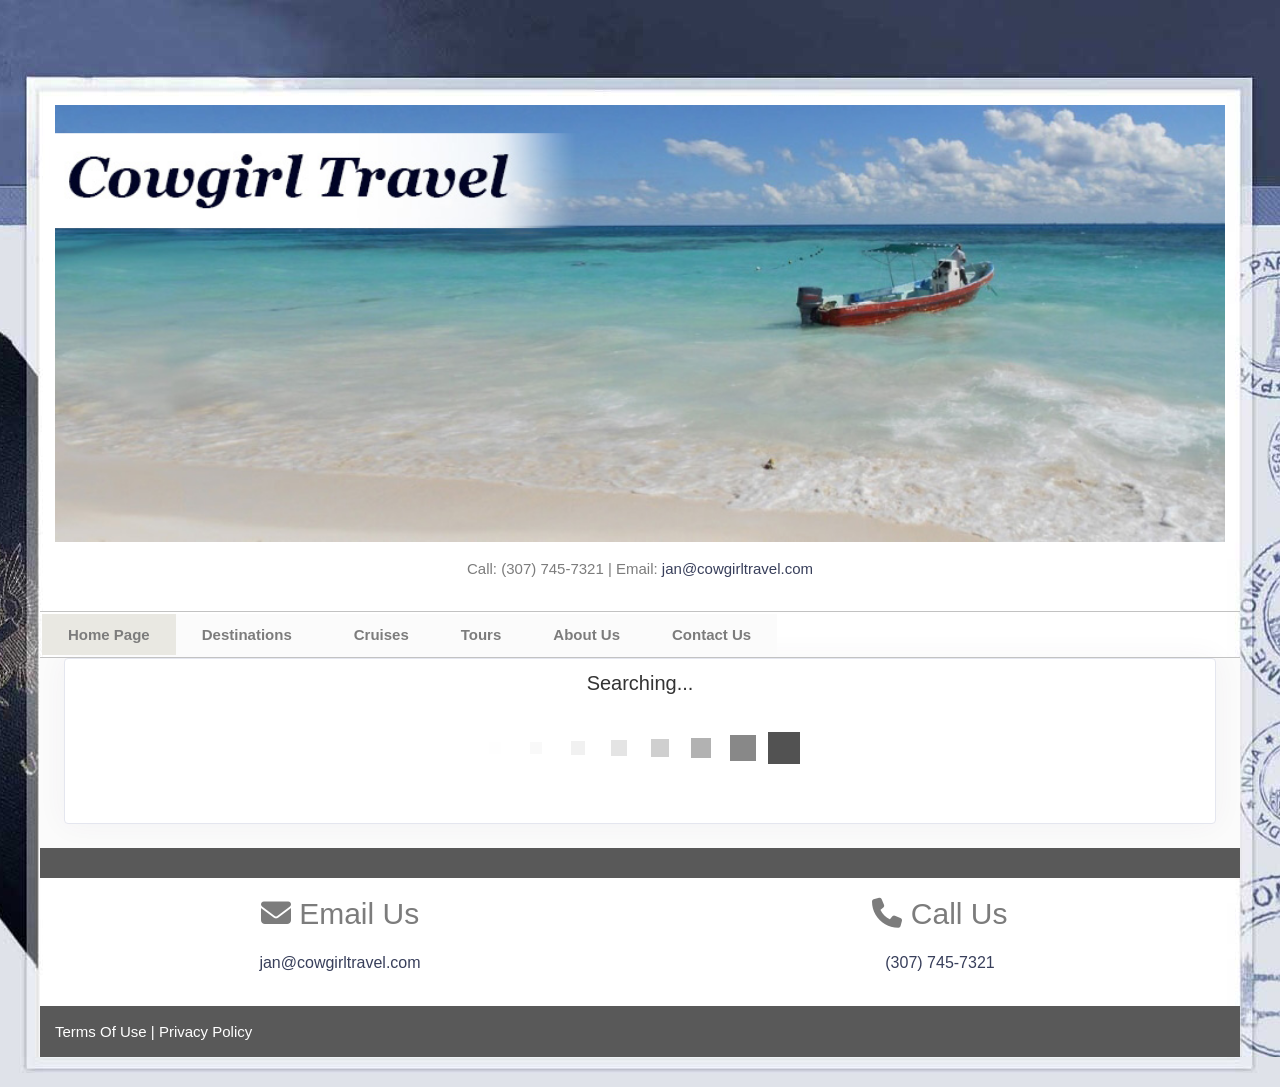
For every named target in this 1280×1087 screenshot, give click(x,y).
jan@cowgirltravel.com (737, 568)
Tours (481, 634)
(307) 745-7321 (939, 962)
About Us (586, 634)
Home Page (109, 634)
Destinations (247, 634)
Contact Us (711, 634)
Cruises (381, 634)
